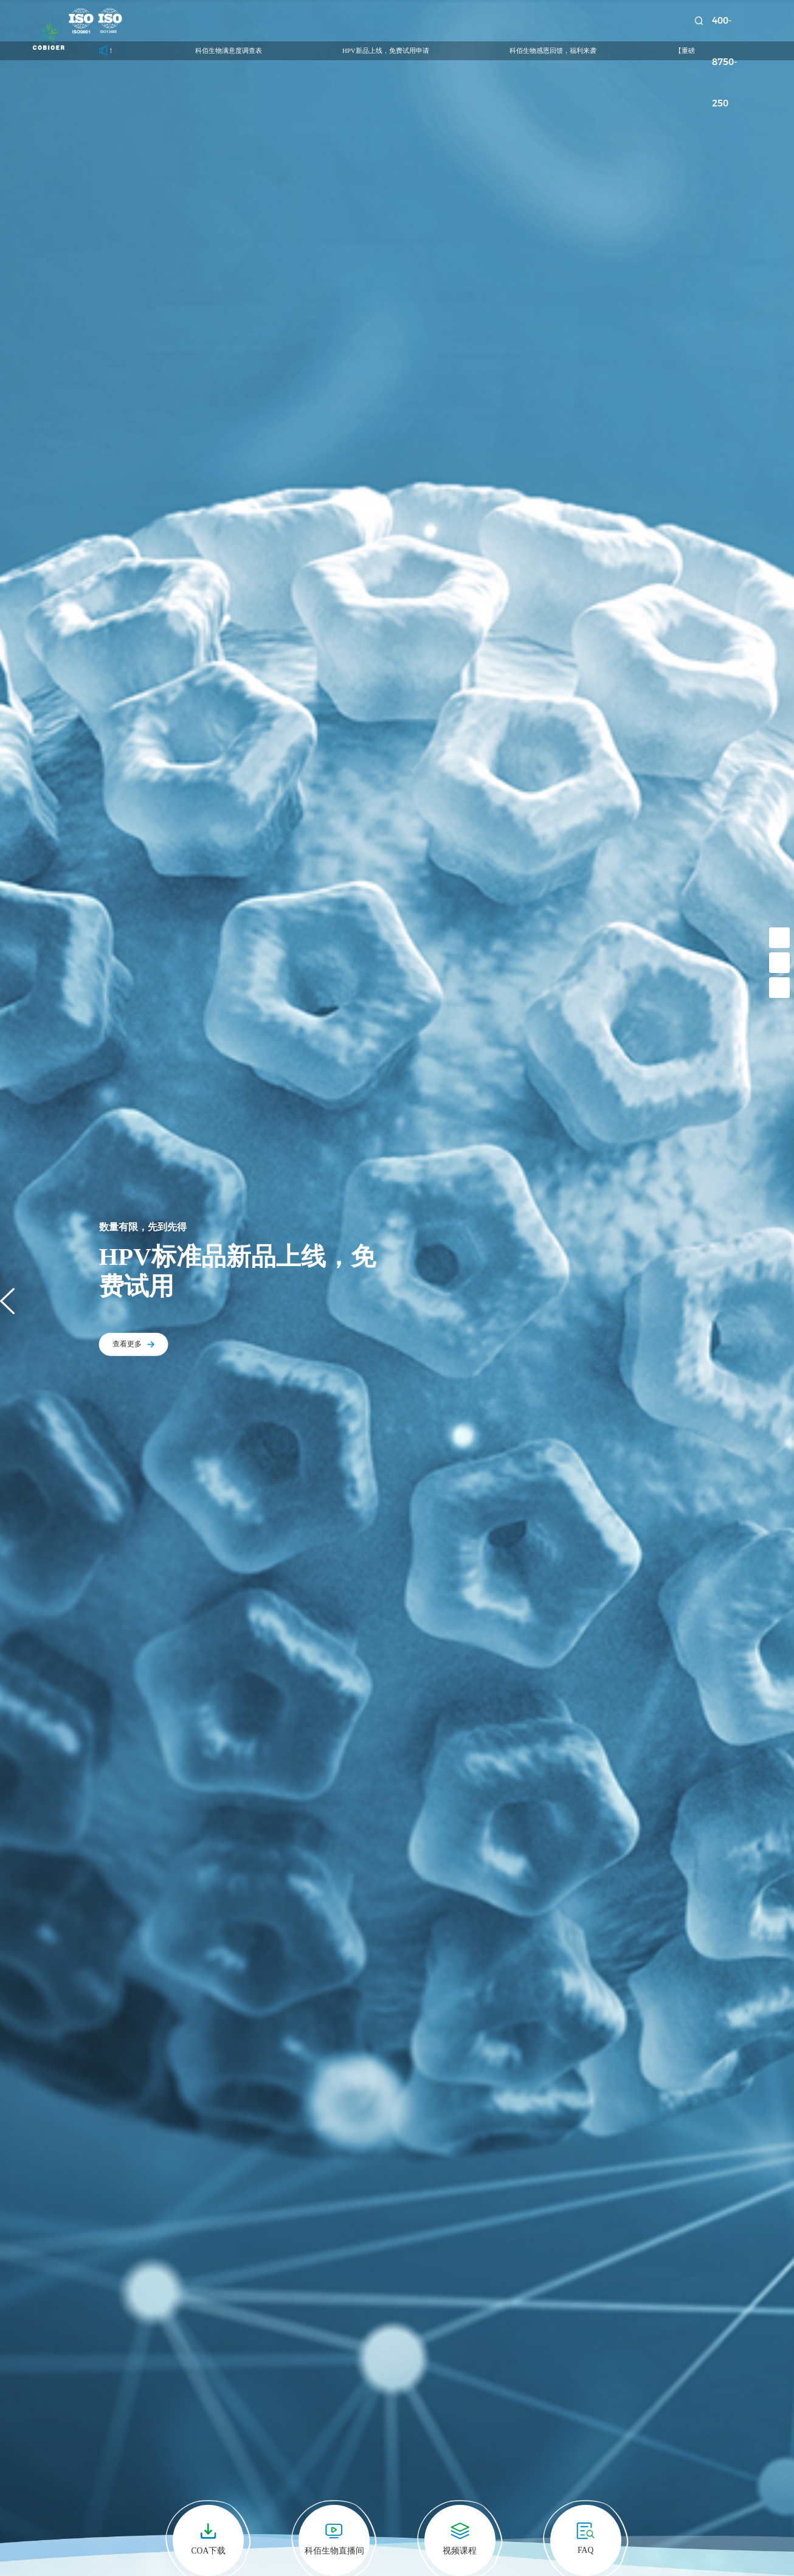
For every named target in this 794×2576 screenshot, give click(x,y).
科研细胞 (220, 21)
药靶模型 (282, 21)
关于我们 (588, 21)
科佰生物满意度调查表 (254, 50)
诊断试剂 (343, 21)
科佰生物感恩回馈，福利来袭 (578, 50)
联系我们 (650, 21)
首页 (168, 21)
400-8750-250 (743, 20)
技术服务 (404, 21)
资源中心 (527, 21)
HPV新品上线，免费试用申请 (411, 50)
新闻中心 (465, 21)
